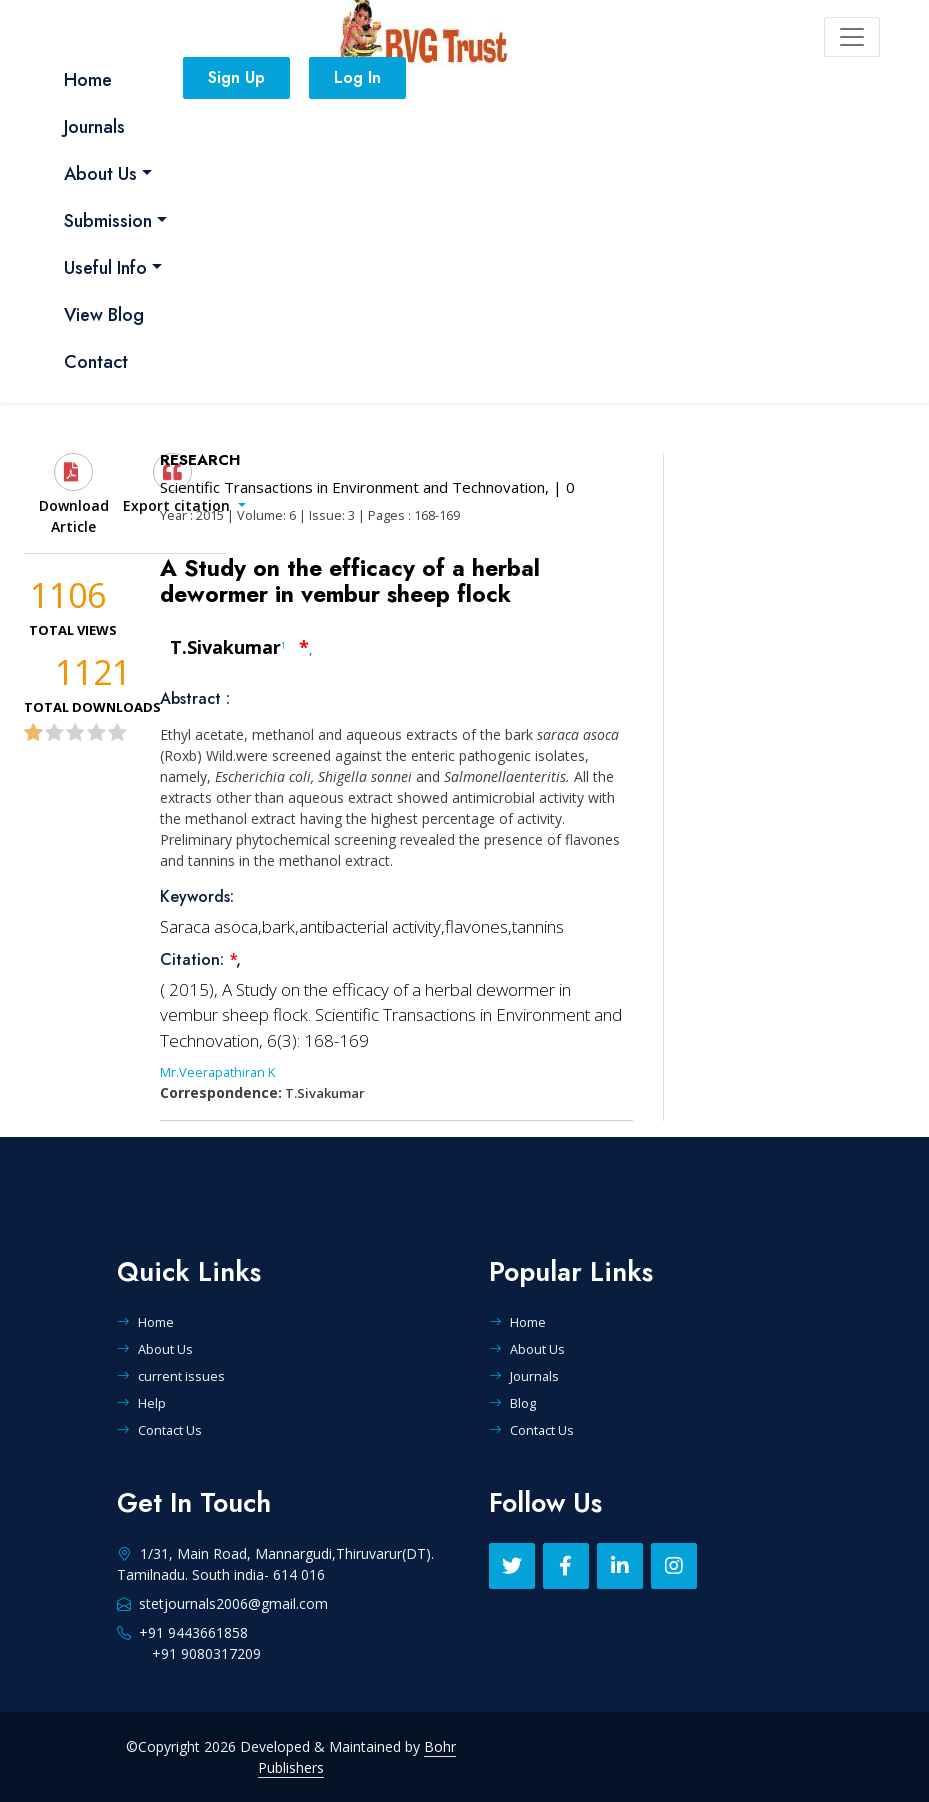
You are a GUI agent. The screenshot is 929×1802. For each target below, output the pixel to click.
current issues (171, 1376)
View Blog (104, 315)
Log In (357, 77)
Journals (94, 127)
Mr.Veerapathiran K (217, 1072)
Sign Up (236, 77)
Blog (512, 1403)
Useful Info (105, 268)
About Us (100, 174)
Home (88, 80)
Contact (96, 362)
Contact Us (159, 1430)
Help (141, 1403)
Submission (108, 221)
